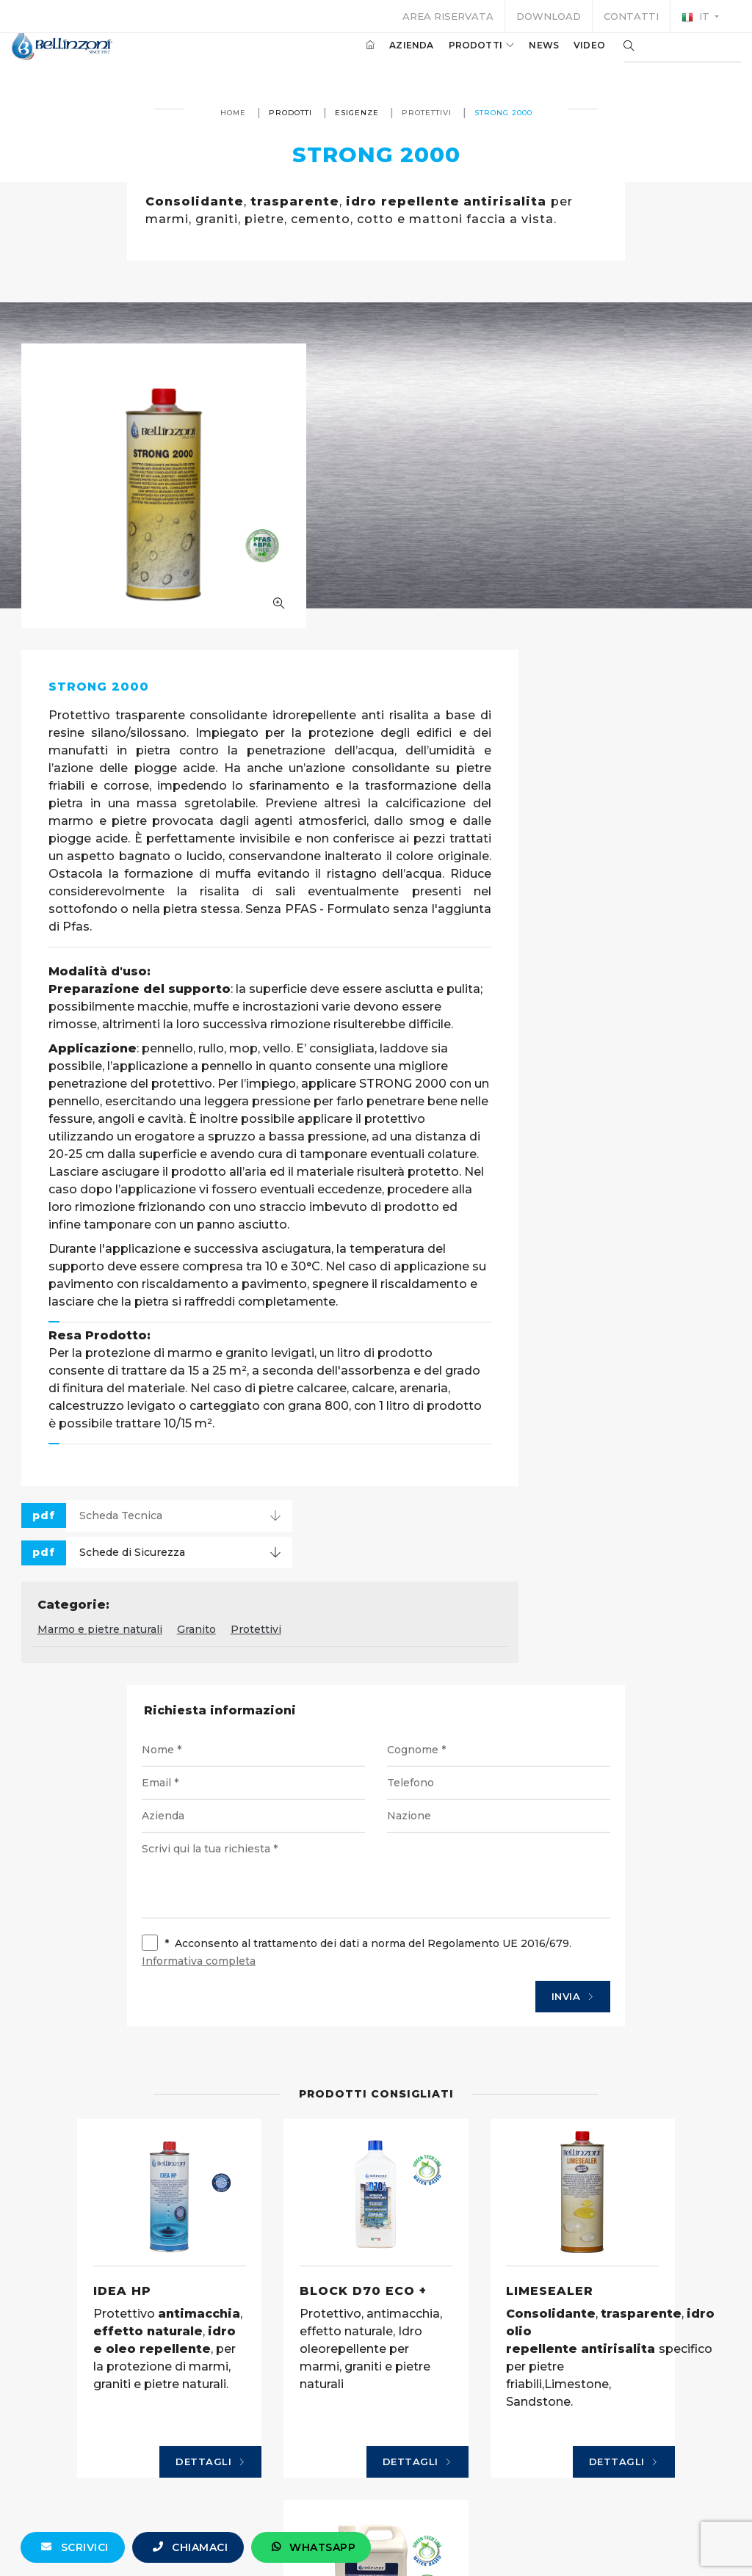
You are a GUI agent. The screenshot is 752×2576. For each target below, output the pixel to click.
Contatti (631, 16)
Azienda (389, 57)
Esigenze (356, 112)
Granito (441, 1406)
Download (548, 16)
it (697, 16)
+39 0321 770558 (458, 2544)
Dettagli (132, 2284)
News (522, 57)
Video (567, 57)
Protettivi (426, 112)
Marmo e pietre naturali (344, 1406)
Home (232, 112)
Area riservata (448, 16)
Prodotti (460, 57)
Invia (554, 1776)
